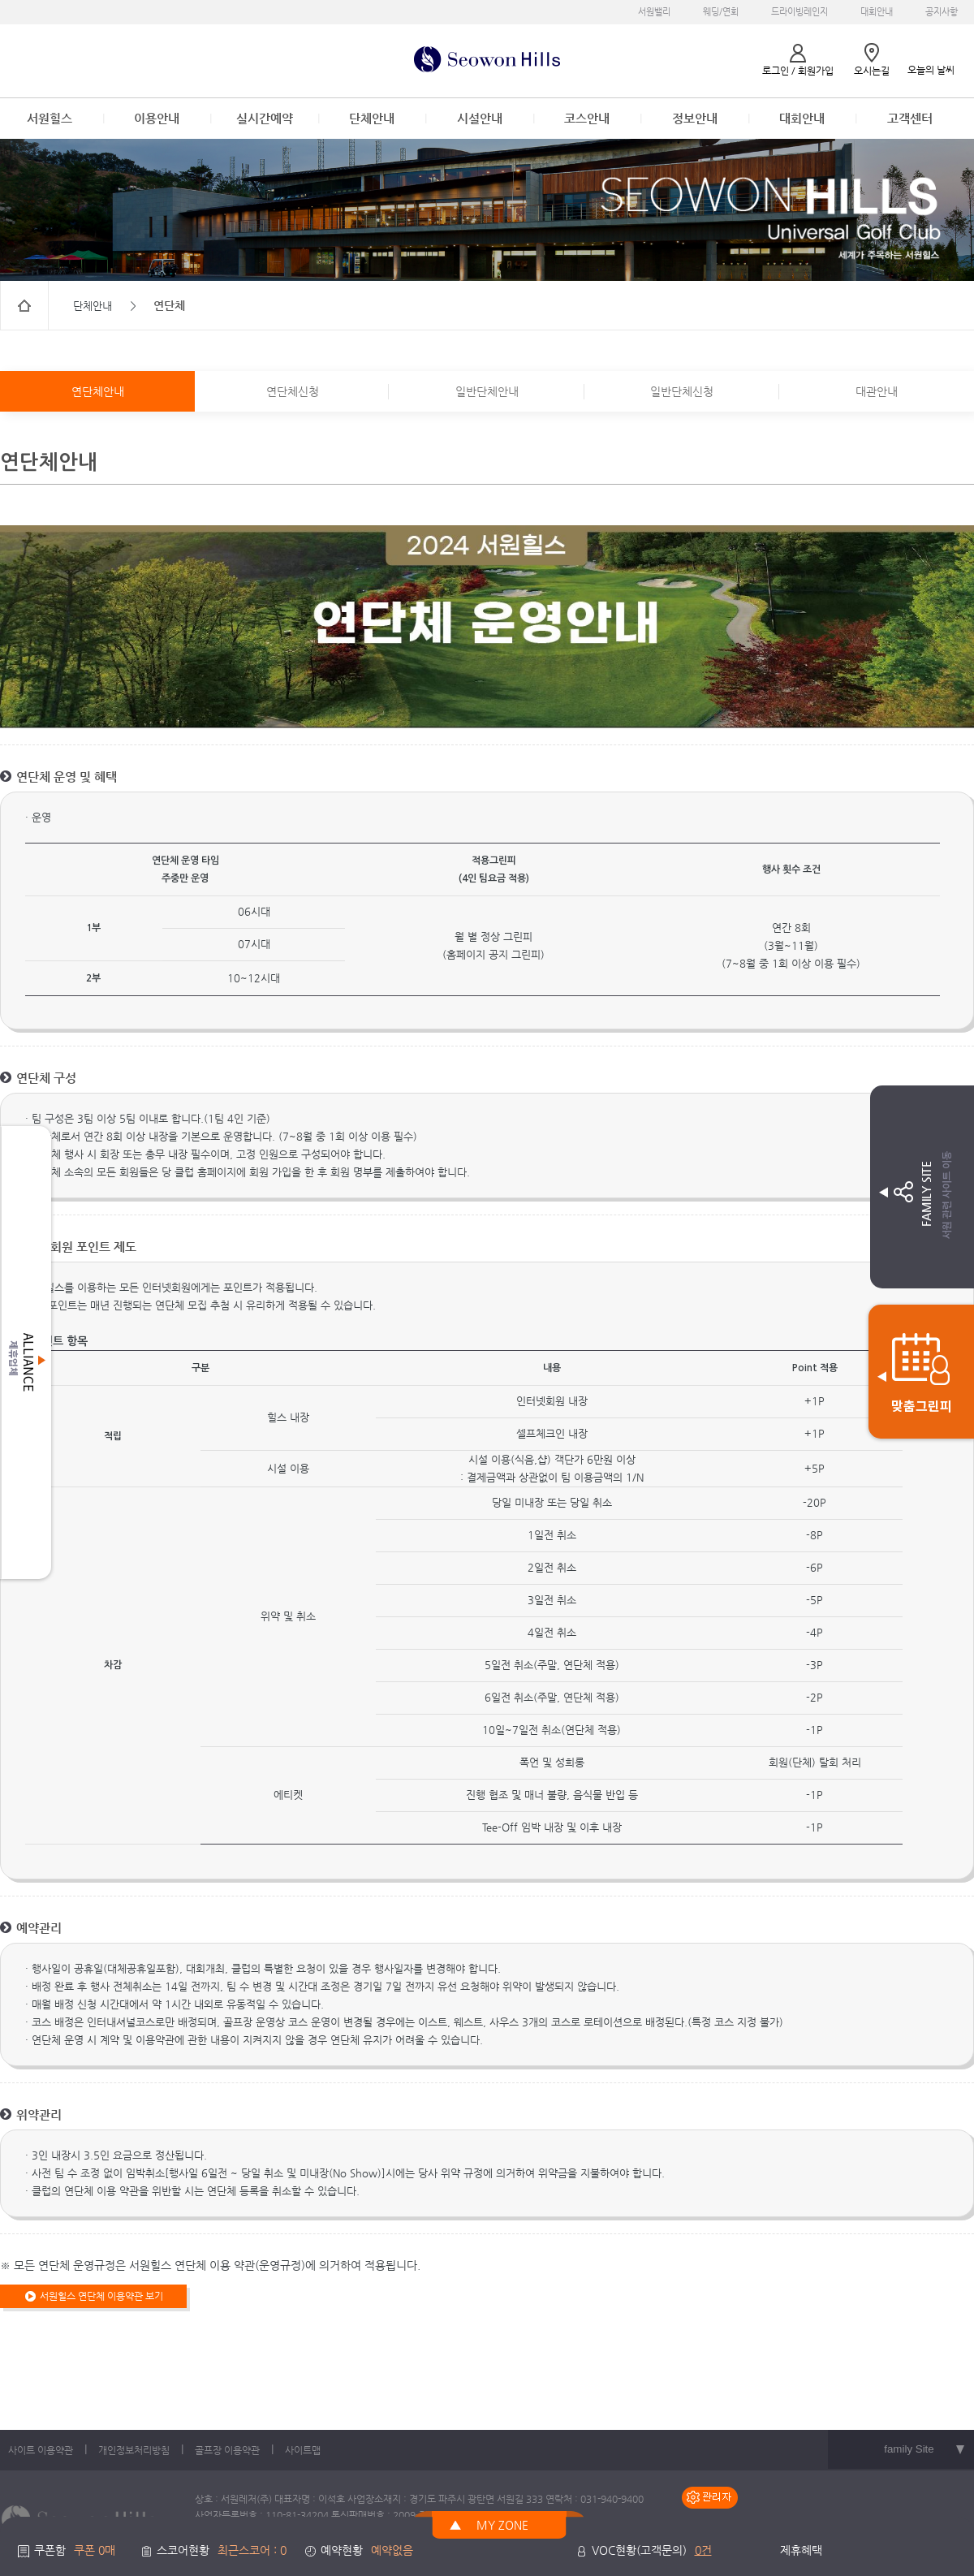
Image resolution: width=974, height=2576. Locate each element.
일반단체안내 (487, 391)
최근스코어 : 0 (252, 2550)
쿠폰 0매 (94, 2550)
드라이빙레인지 (799, 11)
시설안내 (479, 118)
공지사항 (941, 11)
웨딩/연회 (721, 11)
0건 (703, 2550)
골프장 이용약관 (227, 2450)
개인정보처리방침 (134, 2450)
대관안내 (876, 391)
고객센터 (910, 118)
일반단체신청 (681, 391)
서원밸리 (654, 11)
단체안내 (371, 118)
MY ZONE (502, 2524)
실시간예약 (264, 118)
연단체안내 (97, 391)
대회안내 (876, 11)
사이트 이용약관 (40, 2450)
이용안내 (156, 118)
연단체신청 (292, 391)
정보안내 (695, 118)
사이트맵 (303, 2450)
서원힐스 (49, 118)
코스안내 (587, 118)
